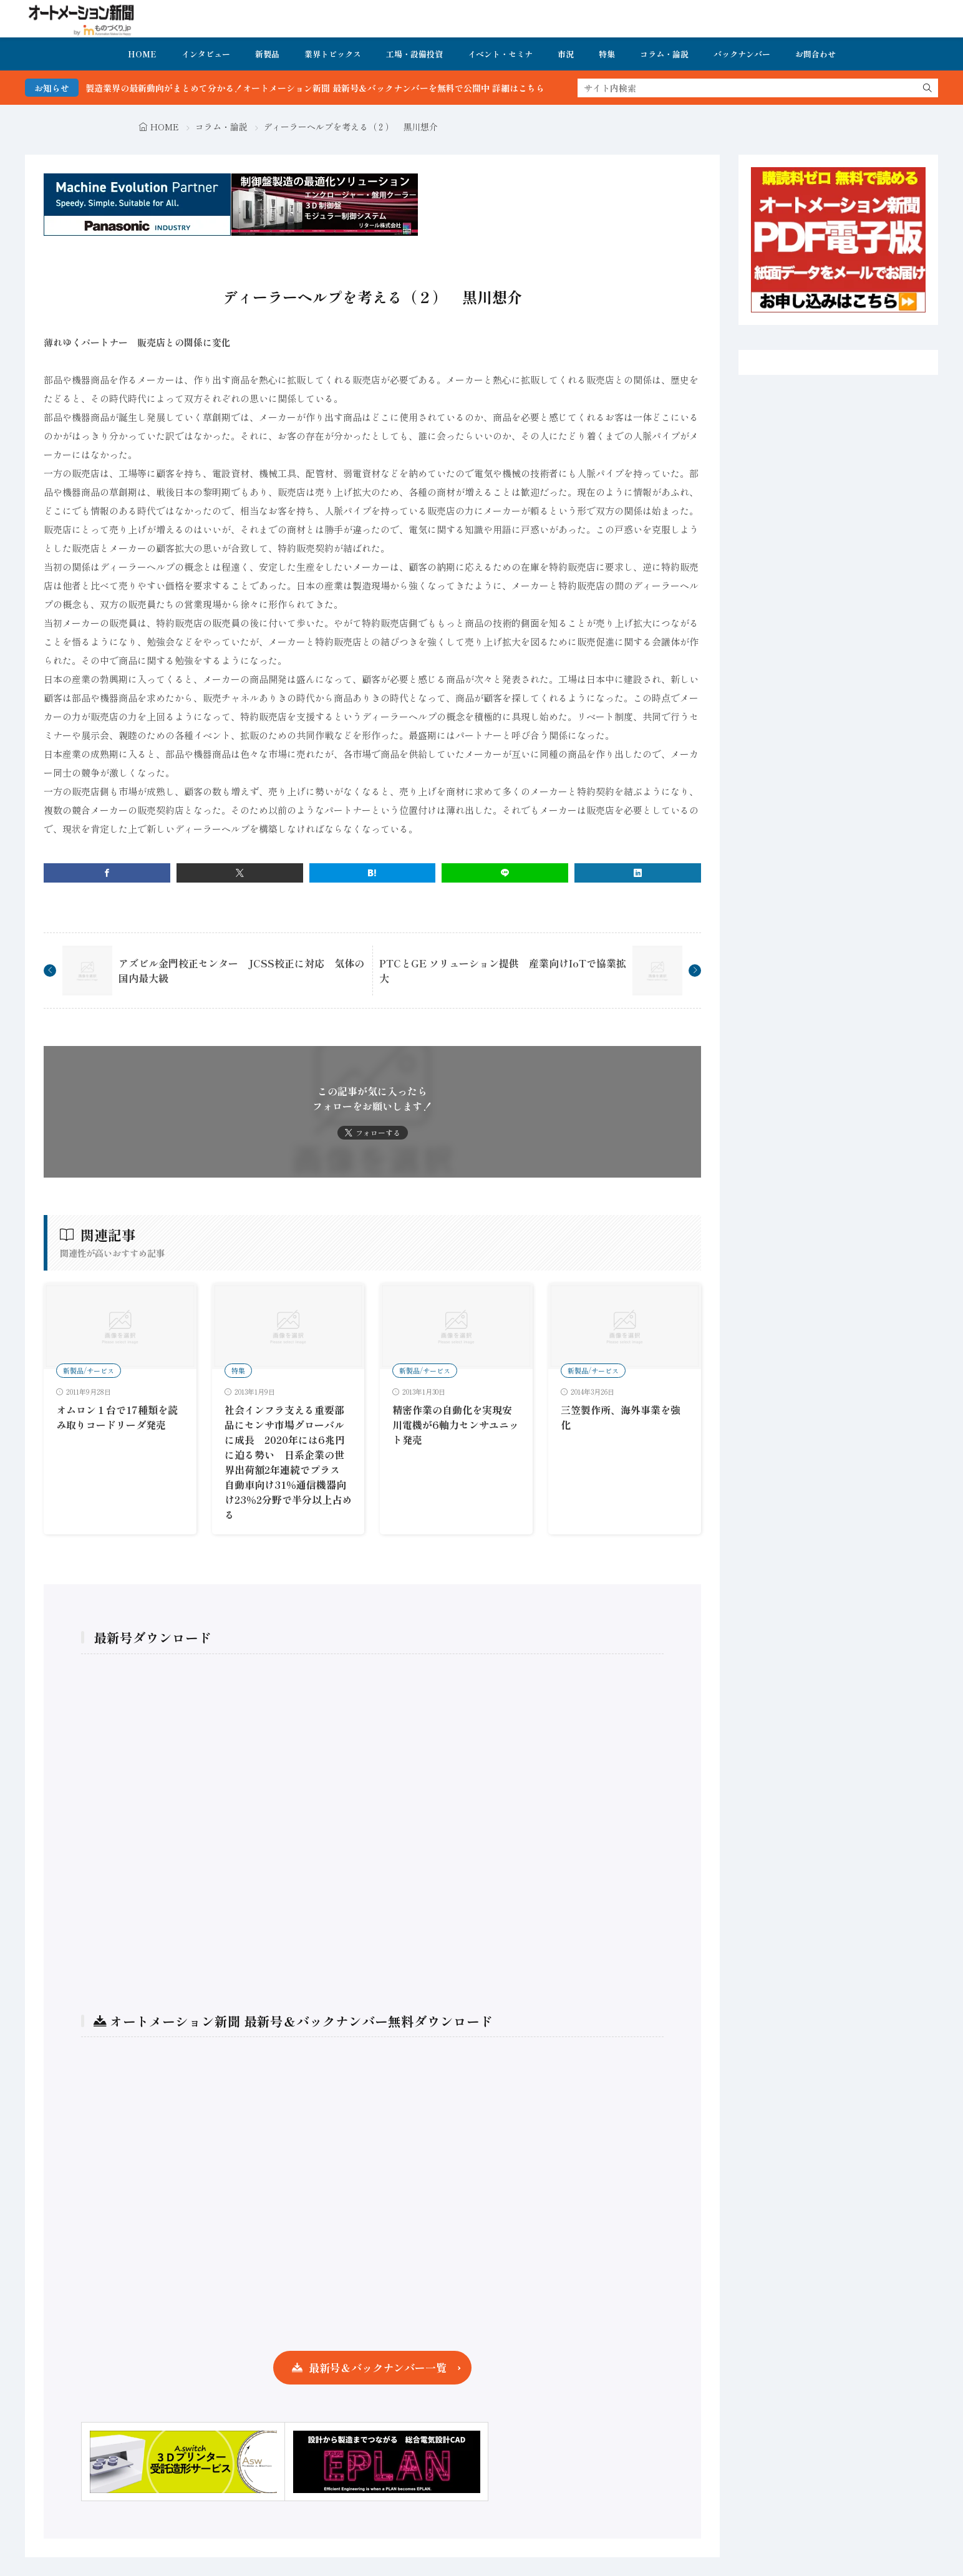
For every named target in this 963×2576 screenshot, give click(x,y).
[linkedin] (637, 873)
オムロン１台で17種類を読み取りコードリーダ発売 (117, 1417)
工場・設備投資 (414, 54)
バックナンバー (742, 54)
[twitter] (240, 873)
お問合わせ (815, 54)
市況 (566, 54)
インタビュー (205, 54)
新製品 (267, 54)
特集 (607, 54)
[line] (505, 873)
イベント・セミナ (500, 54)
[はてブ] (372, 873)
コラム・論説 (664, 54)
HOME (142, 54)
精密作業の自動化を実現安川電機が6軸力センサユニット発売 (455, 1424)
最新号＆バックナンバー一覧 (378, 2367)
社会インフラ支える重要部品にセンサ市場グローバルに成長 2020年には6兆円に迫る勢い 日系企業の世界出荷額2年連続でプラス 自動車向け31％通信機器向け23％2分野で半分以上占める (288, 1462)
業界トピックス (332, 54)
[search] (927, 88)
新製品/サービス (88, 1370)
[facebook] (107, 873)
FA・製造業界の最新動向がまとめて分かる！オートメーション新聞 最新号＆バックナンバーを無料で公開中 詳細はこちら (345, 88)
